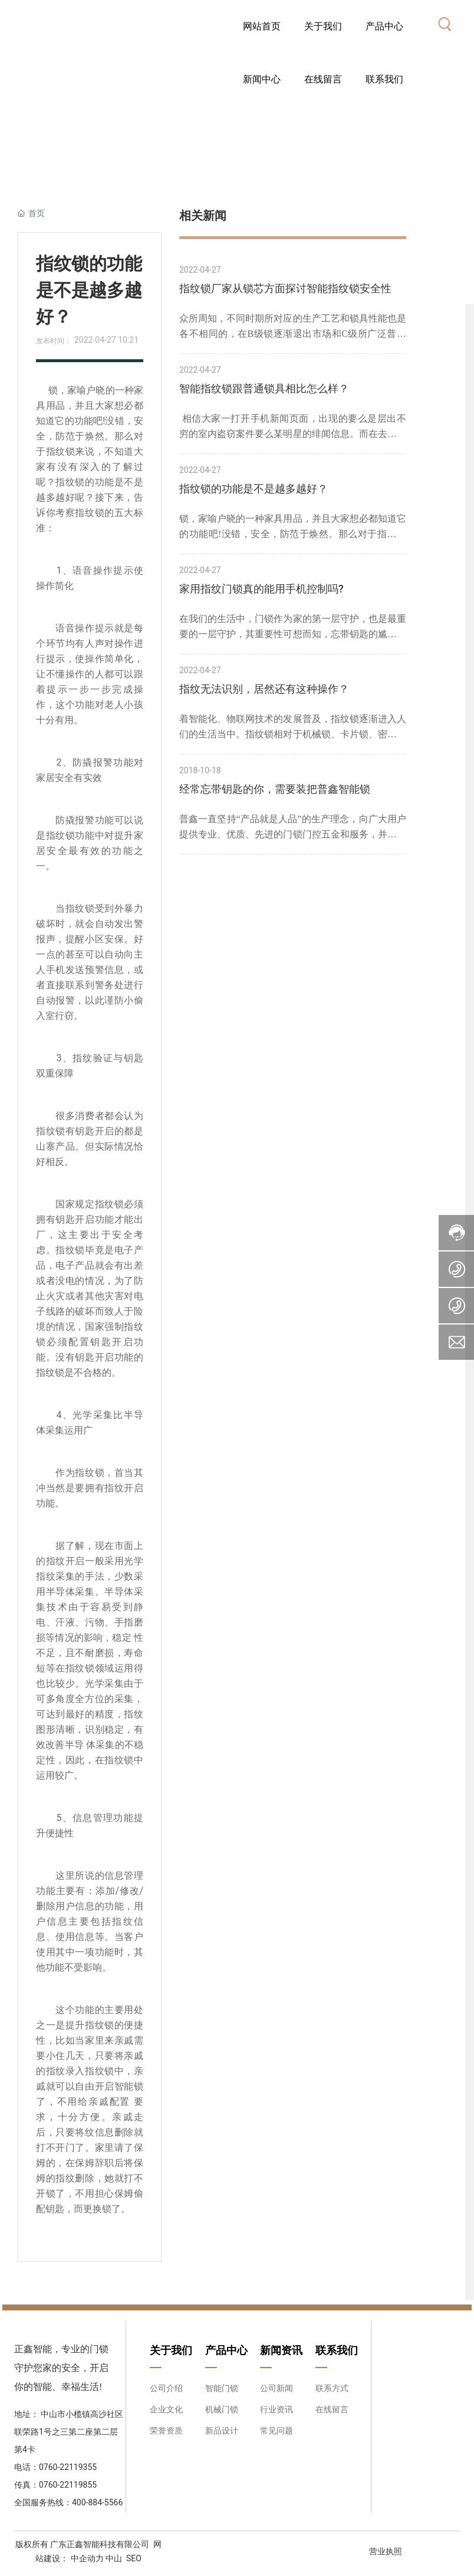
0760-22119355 (69, 2467)
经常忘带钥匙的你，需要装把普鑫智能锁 (274, 789)
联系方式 (331, 2388)
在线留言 (331, 2409)
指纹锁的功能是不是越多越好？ (253, 488)
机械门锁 (221, 2409)
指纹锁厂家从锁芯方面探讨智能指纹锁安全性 (285, 288)
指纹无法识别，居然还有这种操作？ (264, 689)
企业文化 (166, 2409)
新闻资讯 (281, 2350)
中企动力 (85, 2558)
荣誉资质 (166, 2430)
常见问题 (276, 2430)
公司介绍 (166, 2388)
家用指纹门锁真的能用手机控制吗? (261, 588)
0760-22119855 (68, 2484)
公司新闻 (276, 2388)
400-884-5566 (97, 2502)
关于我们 (171, 2350)
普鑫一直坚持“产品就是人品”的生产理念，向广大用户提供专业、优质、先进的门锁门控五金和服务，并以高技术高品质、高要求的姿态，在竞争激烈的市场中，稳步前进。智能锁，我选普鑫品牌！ (292, 828)
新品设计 (221, 2430)
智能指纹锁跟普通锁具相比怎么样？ (264, 388)
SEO (133, 2558)
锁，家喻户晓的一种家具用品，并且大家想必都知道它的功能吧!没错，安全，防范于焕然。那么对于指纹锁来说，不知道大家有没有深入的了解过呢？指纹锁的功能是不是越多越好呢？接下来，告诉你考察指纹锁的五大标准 (292, 528)
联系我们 (336, 2350)
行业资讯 (276, 2409)
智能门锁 (221, 2388)
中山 (114, 2558)
